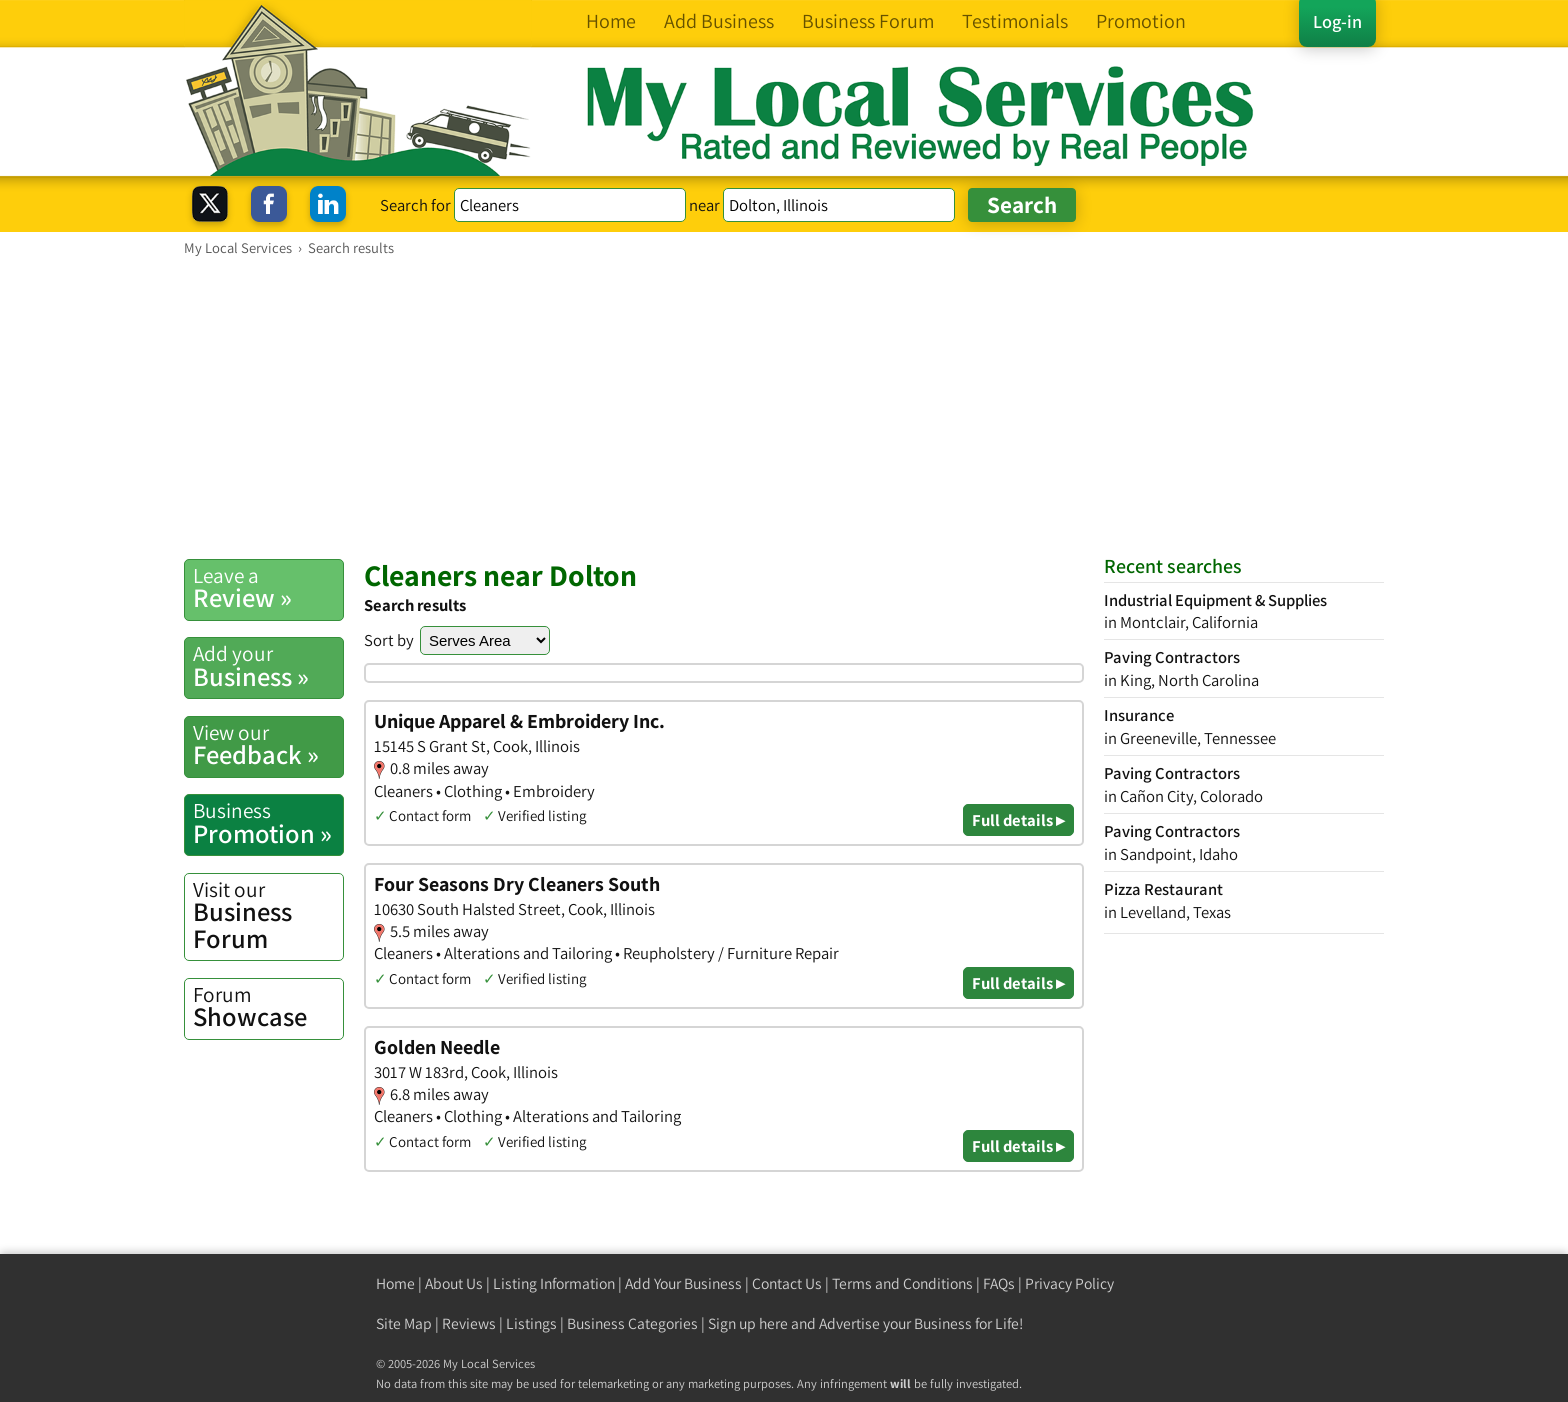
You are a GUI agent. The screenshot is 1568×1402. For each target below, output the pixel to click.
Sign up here (748, 1323)
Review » (268, 588)
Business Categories (632, 1323)
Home (395, 1283)
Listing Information (554, 1283)
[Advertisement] (784, 407)
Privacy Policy (1069, 1283)
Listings (531, 1323)
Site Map (404, 1323)
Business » (268, 666)
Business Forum (268, 915)
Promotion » (268, 823)
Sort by (389, 640)
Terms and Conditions (902, 1283)
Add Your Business (683, 1283)
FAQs (999, 1283)
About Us (454, 1283)
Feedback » (268, 745)
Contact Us (787, 1283)
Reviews (469, 1323)
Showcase (268, 1007)
